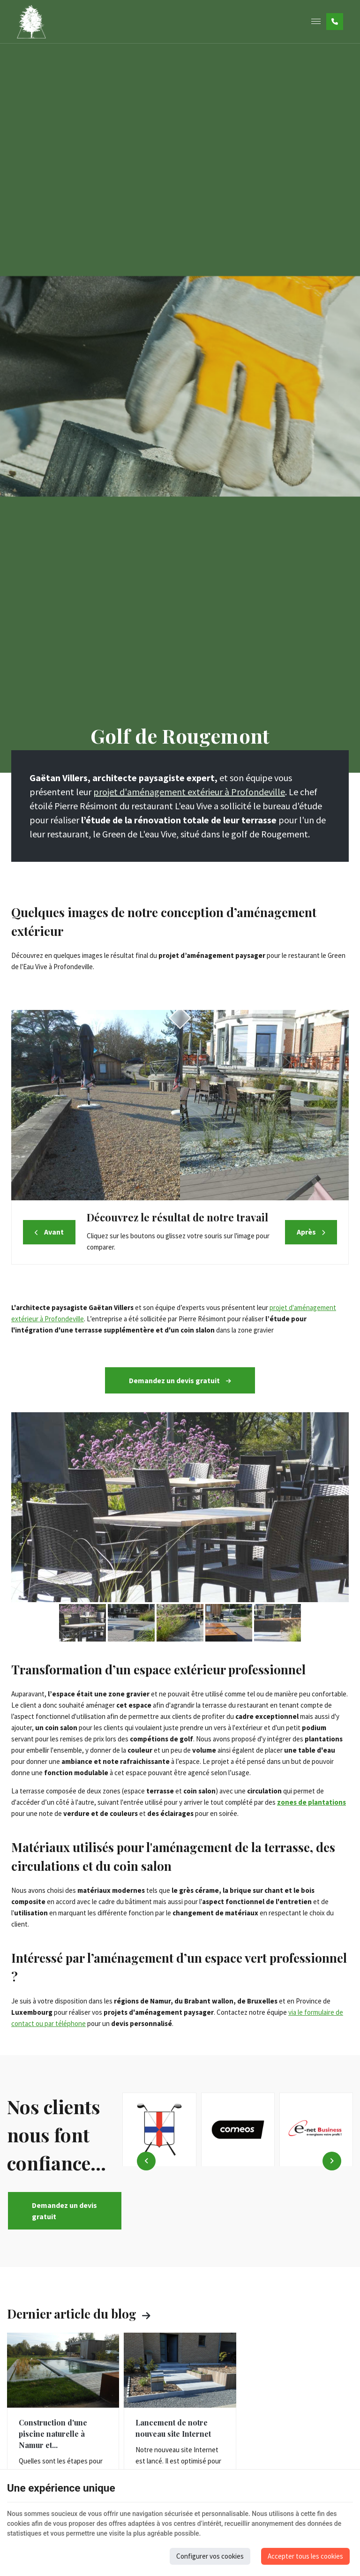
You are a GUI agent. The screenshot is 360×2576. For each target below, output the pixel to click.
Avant (54, 1231)
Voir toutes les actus (146, 2315)
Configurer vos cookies (210, 2556)
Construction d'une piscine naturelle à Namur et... (53, 2434)
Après (306, 1231)
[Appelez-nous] (334, 21)
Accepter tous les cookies (305, 2556)
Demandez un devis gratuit (180, 1380)
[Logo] (31, 21)
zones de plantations (311, 1802)
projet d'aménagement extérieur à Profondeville (189, 792)
